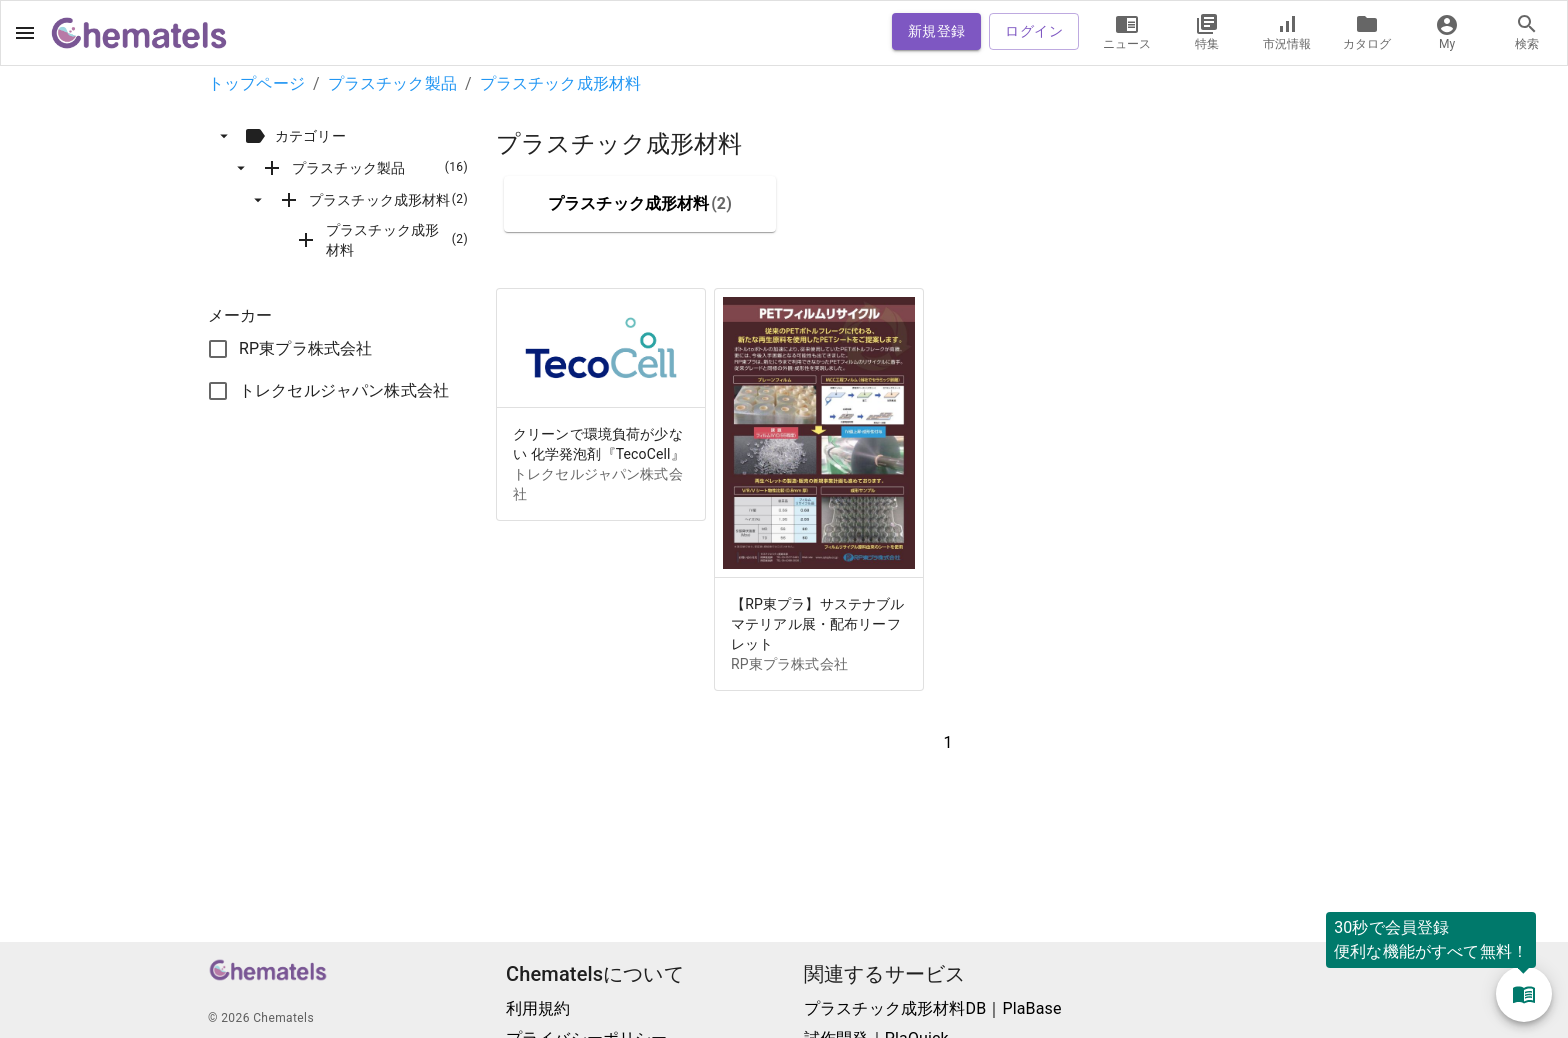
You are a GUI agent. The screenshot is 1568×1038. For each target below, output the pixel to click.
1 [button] (947, 742)
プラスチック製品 (392, 83)
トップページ (256, 83)
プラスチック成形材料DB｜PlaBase (933, 1008)
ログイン (1034, 31)
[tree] (352, 192)
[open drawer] (25, 33)
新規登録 (937, 31)
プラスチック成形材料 (561, 83)
